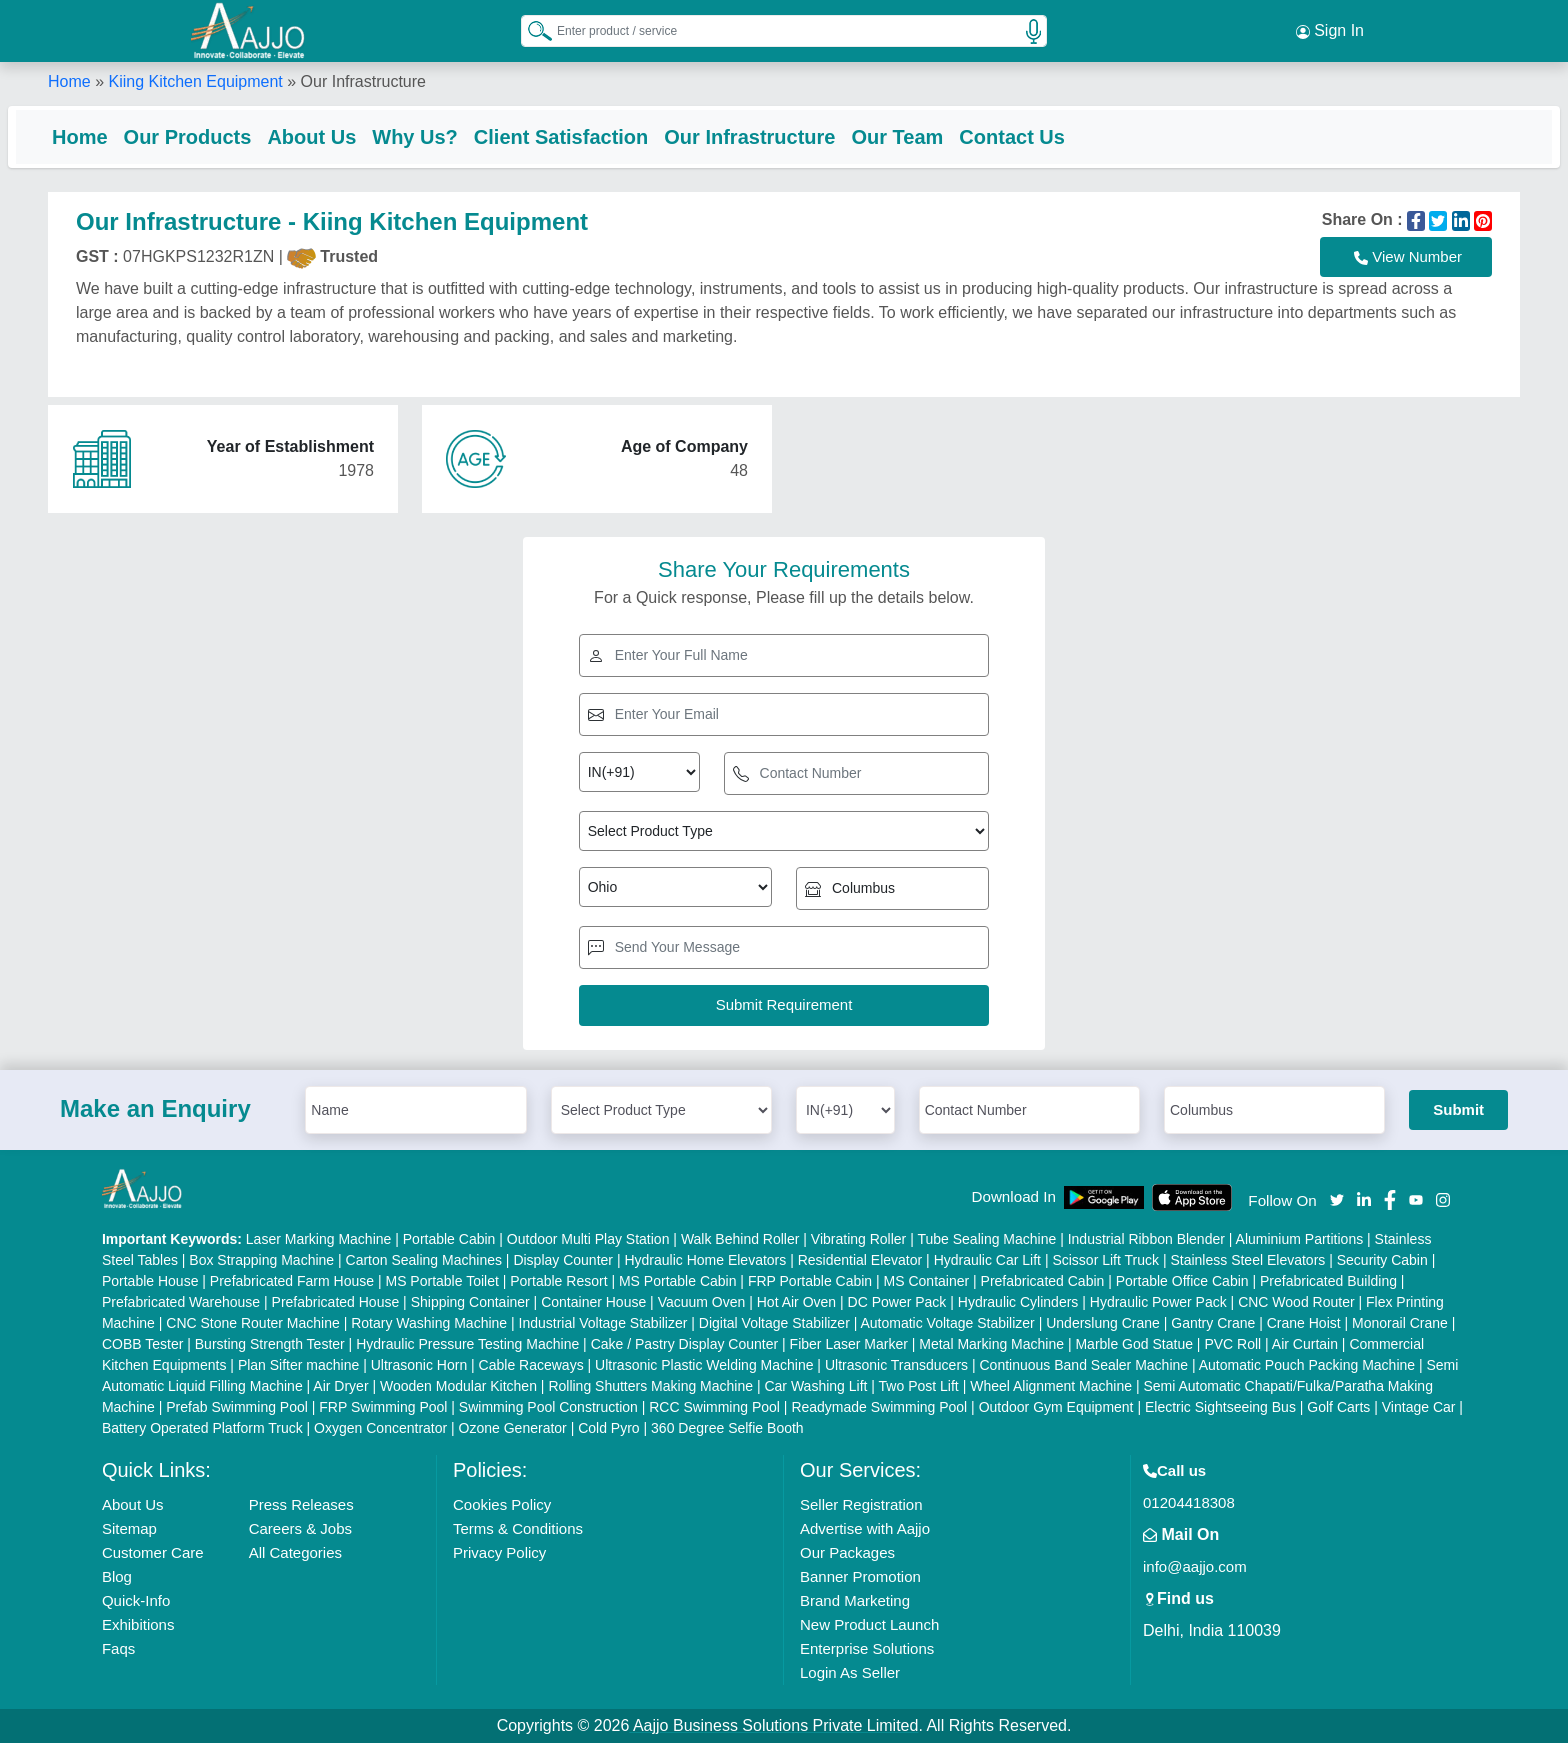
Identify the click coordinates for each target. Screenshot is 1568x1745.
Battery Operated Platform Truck (202, 1430)
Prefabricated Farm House (292, 1283)
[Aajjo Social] (1337, 1200)
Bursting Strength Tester (270, 1346)
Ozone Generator (513, 1430)
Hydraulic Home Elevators (705, 1262)
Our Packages (847, 1554)
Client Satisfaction (601, 135)
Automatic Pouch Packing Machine (1307, 1367)
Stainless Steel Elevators (1247, 1262)
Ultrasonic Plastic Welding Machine (704, 1367)
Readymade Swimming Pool (879, 1409)
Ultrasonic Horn (419, 1367)
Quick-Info (136, 1602)
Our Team (937, 135)
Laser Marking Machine (319, 1241)
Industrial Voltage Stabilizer (603, 1325)
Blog (117, 1578)
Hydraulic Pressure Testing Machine (467, 1346)
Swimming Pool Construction (548, 1409)
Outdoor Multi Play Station (588, 1241)
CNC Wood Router (1296, 1304)
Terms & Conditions (518, 1530)
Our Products (228, 135)
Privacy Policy (499, 1554)
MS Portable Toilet (441, 1283)
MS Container (927, 1283)
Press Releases (301, 1506)
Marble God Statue (1134, 1346)
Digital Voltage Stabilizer (774, 1325)
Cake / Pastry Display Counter (685, 1346)
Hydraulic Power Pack (1158, 1304)
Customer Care (153, 1554)
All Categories (295, 1554)
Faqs (118, 1650)
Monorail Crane (1400, 1325)
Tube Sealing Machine (986, 1241)
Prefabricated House (336, 1304)
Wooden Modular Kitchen (458, 1388)
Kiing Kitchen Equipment (195, 79)
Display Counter (563, 1262)
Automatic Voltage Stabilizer (947, 1325)
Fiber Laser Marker (849, 1346)
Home (69, 79)
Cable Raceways (531, 1367)
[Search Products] (531, 29)
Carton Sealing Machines (424, 1262)
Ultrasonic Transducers (896, 1367)
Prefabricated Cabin (1043, 1283)
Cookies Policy (502, 1506)
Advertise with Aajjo (865, 1530)
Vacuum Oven (702, 1304)
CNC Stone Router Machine (253, 1325)
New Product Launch (869, 1626)
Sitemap (129, 1530)
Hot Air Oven (796, 1304)
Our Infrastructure (789, 135)
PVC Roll (1232, 1346)
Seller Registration (861, 1506)
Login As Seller (850, 1674)
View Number (1408, 259)
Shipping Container (470, 1304)
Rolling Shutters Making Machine (650, 1388)
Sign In (1330, 30)
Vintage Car (1419, 1409)
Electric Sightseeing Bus (1220, 1409)
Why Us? (455, 135)
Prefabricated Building (1328, 1283)
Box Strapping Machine (261, 1262)
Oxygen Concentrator (380, 1430)
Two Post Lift (919, 1388)
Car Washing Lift (815, 1388)
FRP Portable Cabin (810, 1283)
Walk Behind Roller (740, 1241)
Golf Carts (1338, 1409)
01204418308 (1189, 1504)
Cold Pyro (608, 1430)
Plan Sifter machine (298, 1367)
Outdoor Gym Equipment (1056, 1409)
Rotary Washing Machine (429, 1325)
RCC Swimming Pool (714, 1409)
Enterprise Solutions (867, 1650)
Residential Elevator (860, 1262)
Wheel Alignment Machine (1051, 1388)
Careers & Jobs (300, 1530)
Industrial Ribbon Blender (1146, 1241)
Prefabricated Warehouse (181, 1304)
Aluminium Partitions (1300, 1241)
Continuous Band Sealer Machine (1084, 1367)
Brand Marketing (855, 1602)
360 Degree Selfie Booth (727, 1430)
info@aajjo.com (1195, 1568)
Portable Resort (558, 1283)
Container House (593, 1304)
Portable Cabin (449, 1241)
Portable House (150, 1283)
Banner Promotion (860, 1578)
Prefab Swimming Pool (237, 1409)
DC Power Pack (897, 1304)
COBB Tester (142, 1346)
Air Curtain (1305, 1346)
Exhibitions (138, 1626)
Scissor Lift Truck (1105, 1262)
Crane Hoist (1304, 1325)
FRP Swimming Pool (383, 1409)
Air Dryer (340, 1388)
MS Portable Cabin (678, 1283)
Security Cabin (1382, 1262)
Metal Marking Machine (991, 1346)
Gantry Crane (1213, 1325)
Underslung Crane (1103, 1325)
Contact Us (1052, 135)
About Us (351, 135)
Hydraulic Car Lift (987, 1262)
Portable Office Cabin (1182, 1283)
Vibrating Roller (858, 1241)
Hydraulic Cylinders (1018, 1304)
